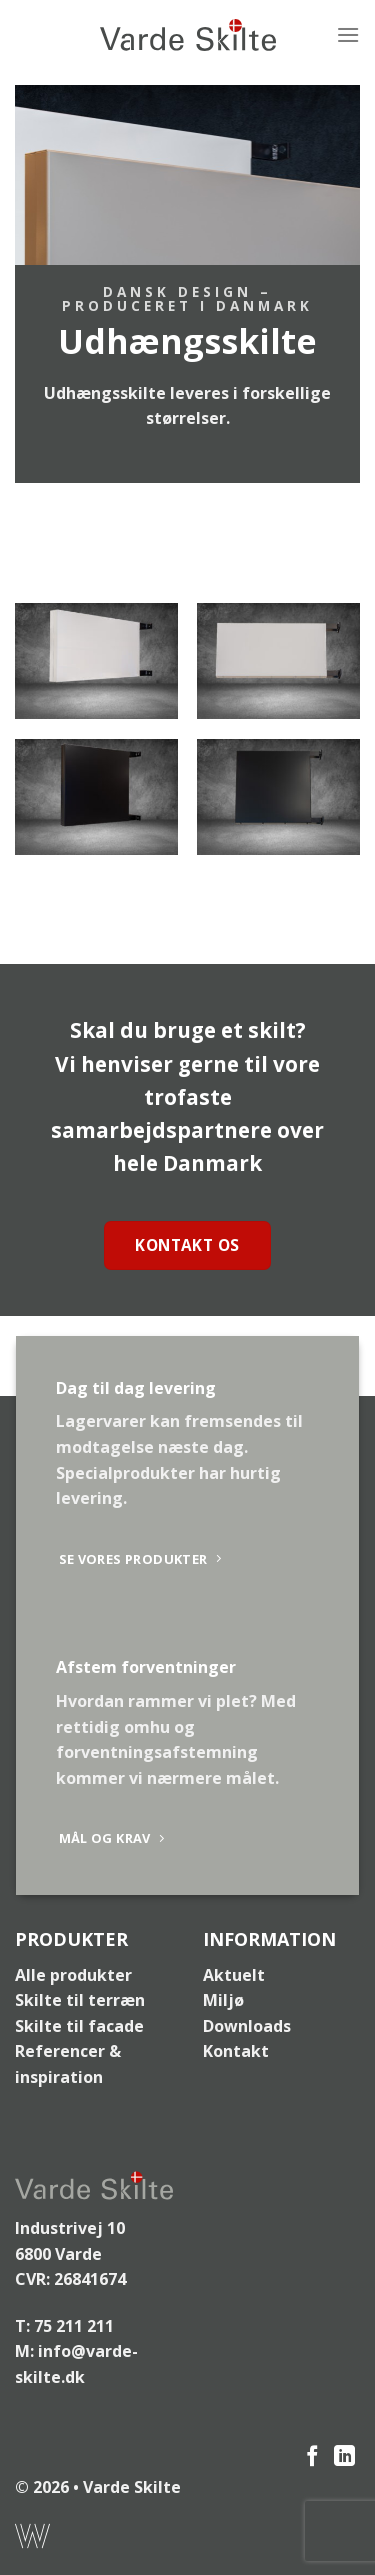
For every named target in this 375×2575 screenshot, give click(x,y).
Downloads (247, 2026)
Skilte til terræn (80, 2000)
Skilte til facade (79, 2026)
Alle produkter (73, 1975)
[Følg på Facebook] (312, 2457)
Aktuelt (234, 1975)
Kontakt (236, 2051)
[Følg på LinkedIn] (344, 2457)
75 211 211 (74, 2326)
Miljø (223, 2000)
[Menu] (348, 34)
